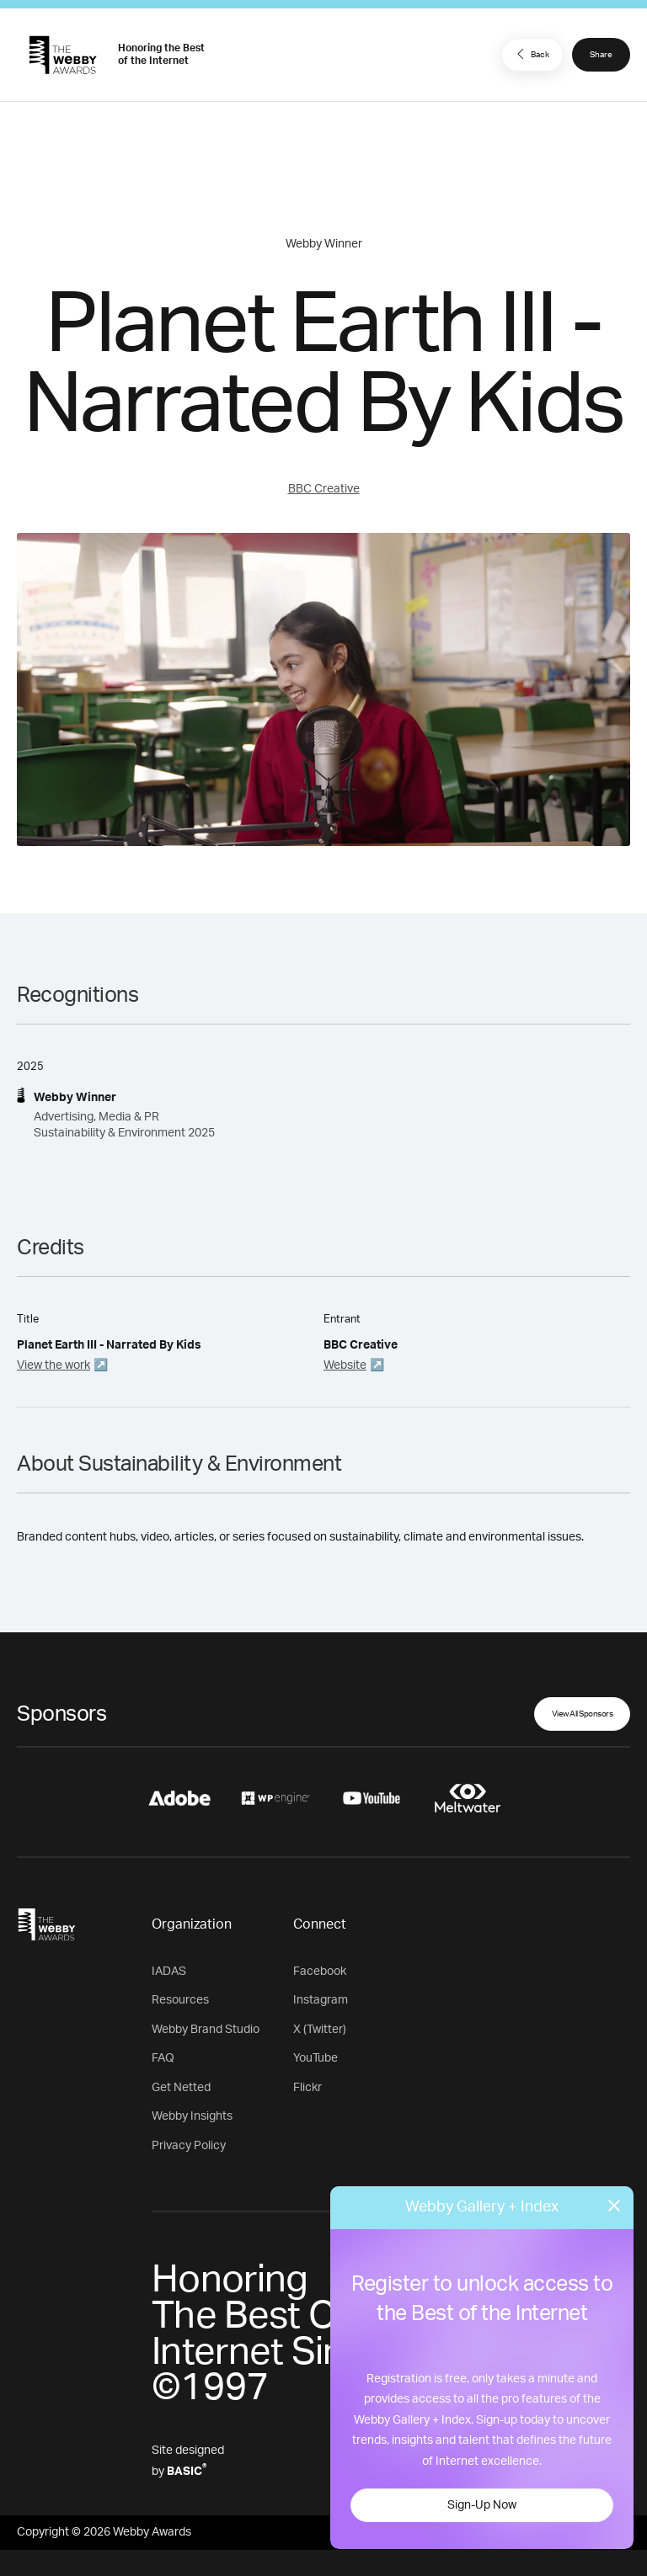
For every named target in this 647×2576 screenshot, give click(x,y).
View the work (53, 1365)
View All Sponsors (582, 1714)
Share (601, 55)
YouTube (315, 2058)
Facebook (319, 1971)
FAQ (163, 2058)
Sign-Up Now (481, 2505)
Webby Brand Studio (205, 2030)
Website (345, 1365)
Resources (180, 2000)
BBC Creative (324, 489)
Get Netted (181, 2088)
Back (530, 53)
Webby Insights (192, 2116)
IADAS (169, 1971)
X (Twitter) (319, 2030)
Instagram (320, 2000)
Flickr (307, 2088)
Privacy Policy (189, 2146)
